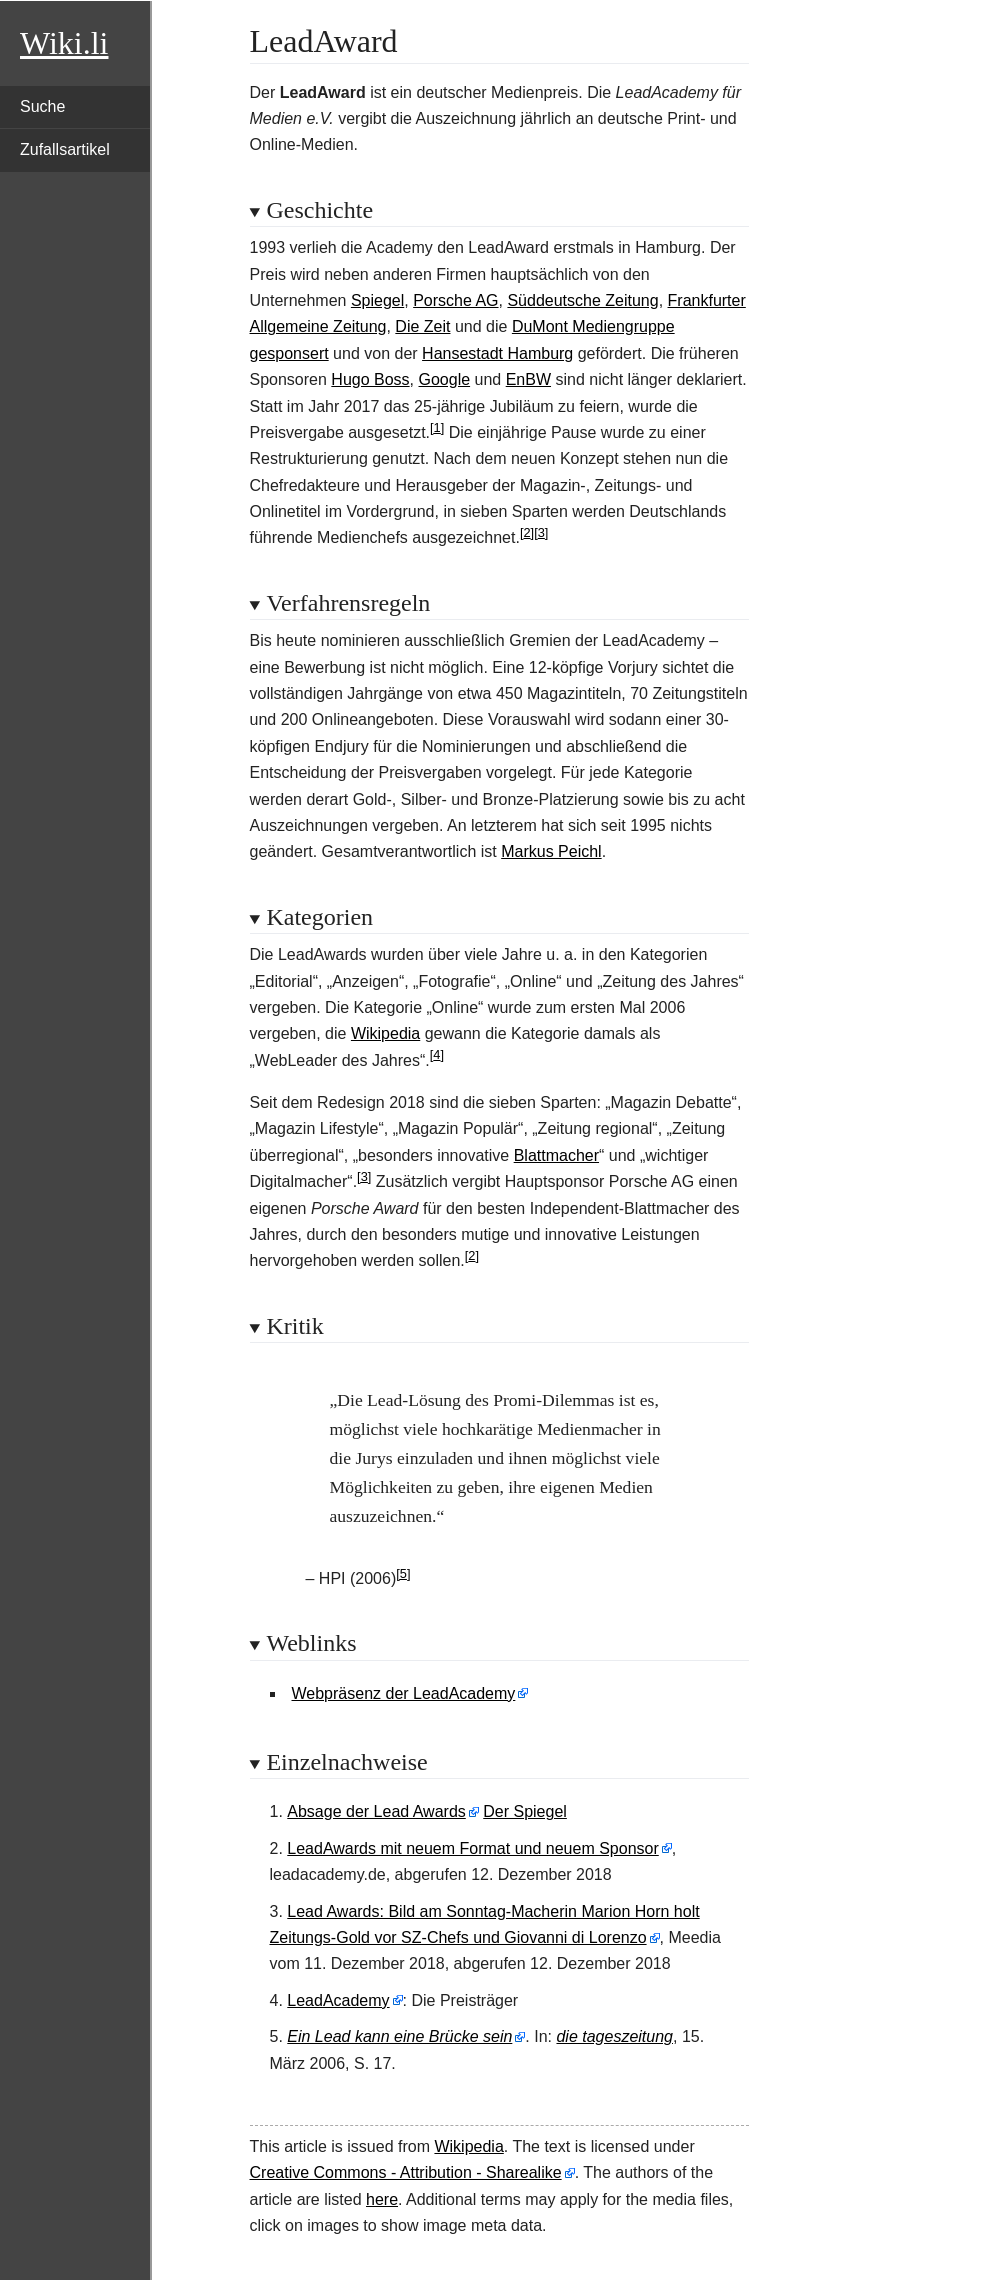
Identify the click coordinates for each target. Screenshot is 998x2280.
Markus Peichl (551, 851)
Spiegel (377, 300)
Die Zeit (422, 326)
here (382, 2199)
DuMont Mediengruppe (593, 326)
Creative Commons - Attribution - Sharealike (406, 2172)
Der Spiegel (525, 1811)
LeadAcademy (338, 2000)
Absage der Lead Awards (376, 1811)
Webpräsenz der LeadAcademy (404, 1693)
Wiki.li (64, 43)
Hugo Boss (370, 379)
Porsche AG (455, 300)
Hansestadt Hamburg (497, 353)
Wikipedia (385, 1033)
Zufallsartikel (65, 149)
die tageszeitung (614, 2036)
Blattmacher (556, 1155)
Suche (42, 106)
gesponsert (289, 353)
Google (445, 379)
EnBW (528, 379)
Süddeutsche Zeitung (582, 300)
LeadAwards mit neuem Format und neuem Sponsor (472, 1848)
